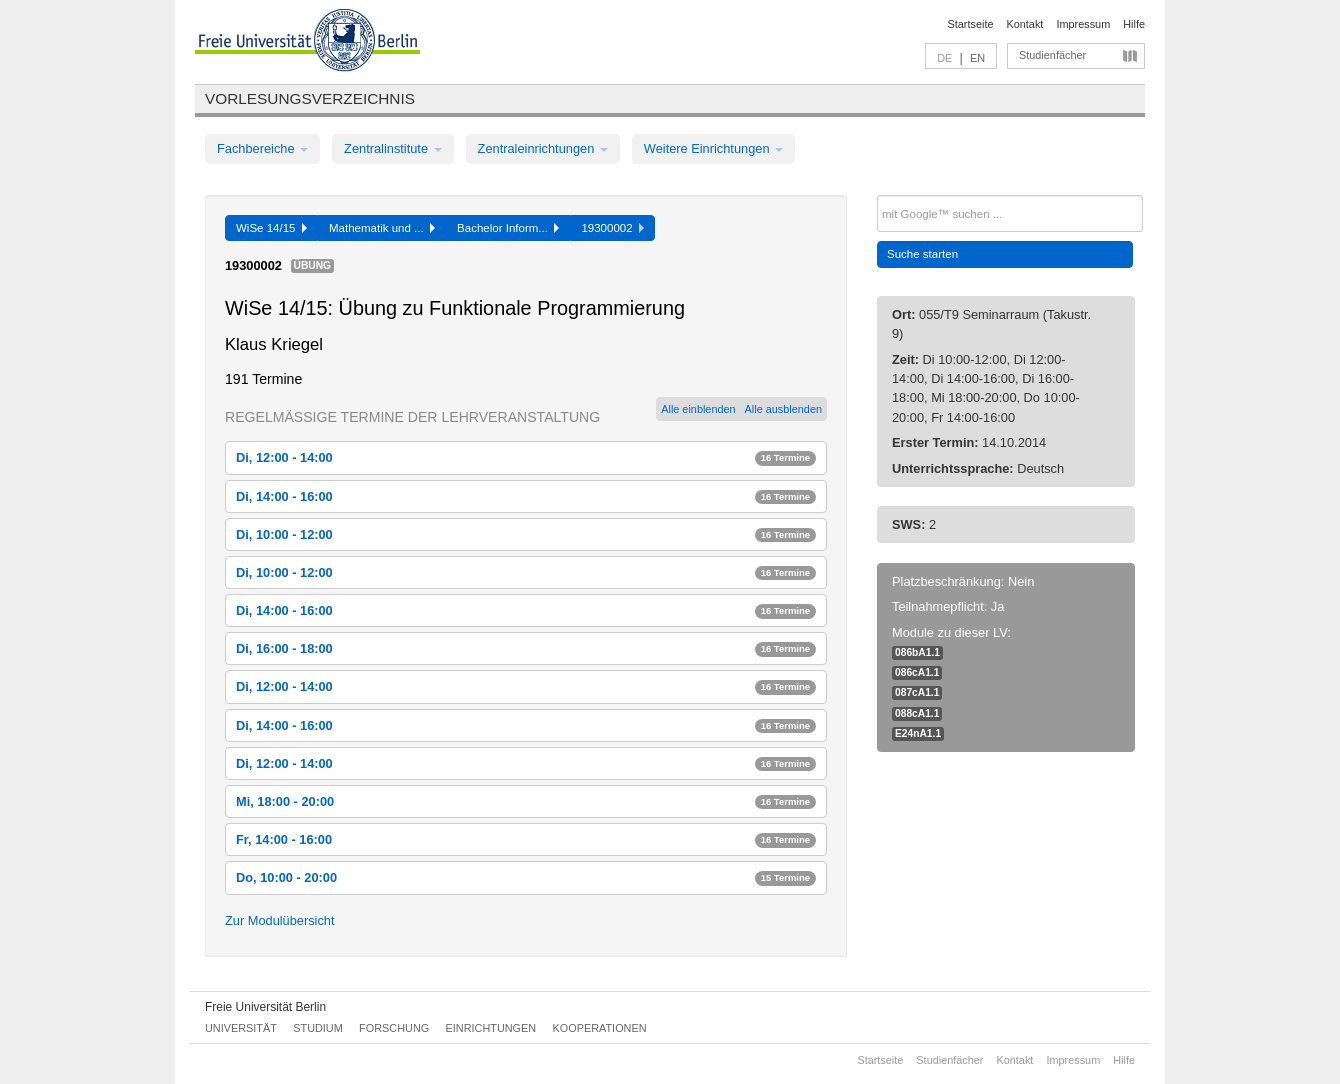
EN (977, 58)
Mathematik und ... (382, 228)
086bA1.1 (917, 652)
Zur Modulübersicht (280, 920)
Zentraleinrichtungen (543, 148)
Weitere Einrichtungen (713, 148)
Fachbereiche (262, 148)
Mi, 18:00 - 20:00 (526, 801)
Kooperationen (600, 1028)
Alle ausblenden (783, 409)
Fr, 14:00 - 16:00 (526, 839)
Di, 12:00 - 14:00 (526, 457)
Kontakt (1025, 24)
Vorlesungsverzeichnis (310, 98)
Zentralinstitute (393, 148)
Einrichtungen (491, 1028)
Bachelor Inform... (508, 228)
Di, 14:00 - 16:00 (526, 496)
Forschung (394, 1028)
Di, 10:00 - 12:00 (526, 534)
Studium (318, 1028)
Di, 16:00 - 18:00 (526, 648)
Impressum (1083, 24)
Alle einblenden (698, 409)
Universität (241, 1028)
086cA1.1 (917, 672)
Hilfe (1134, 24)
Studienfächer (1052, 55)
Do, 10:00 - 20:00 (526, 877)
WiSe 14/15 (271, 228)
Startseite (971, 24)
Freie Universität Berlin (265, 1007)
